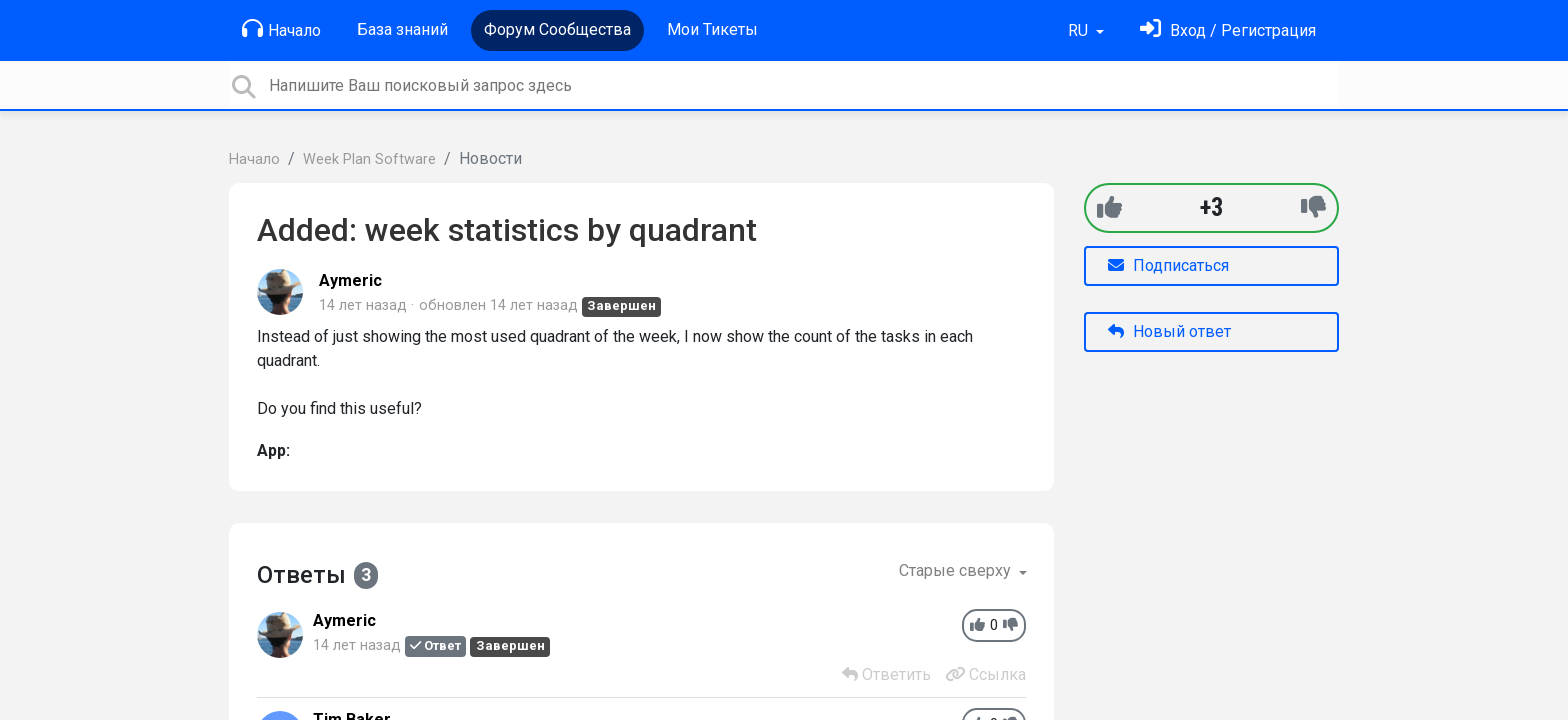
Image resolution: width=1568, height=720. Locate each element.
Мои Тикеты (712, 29)
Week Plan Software (369, 159)
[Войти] (1228, 30)
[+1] (1109, 207)
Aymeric (350, 280)
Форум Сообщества (557, 29)
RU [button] (1080, 30)
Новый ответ (1169, 331)
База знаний (402, 29)
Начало (281, 29)
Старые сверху (957, 570)
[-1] (1313, 207)
